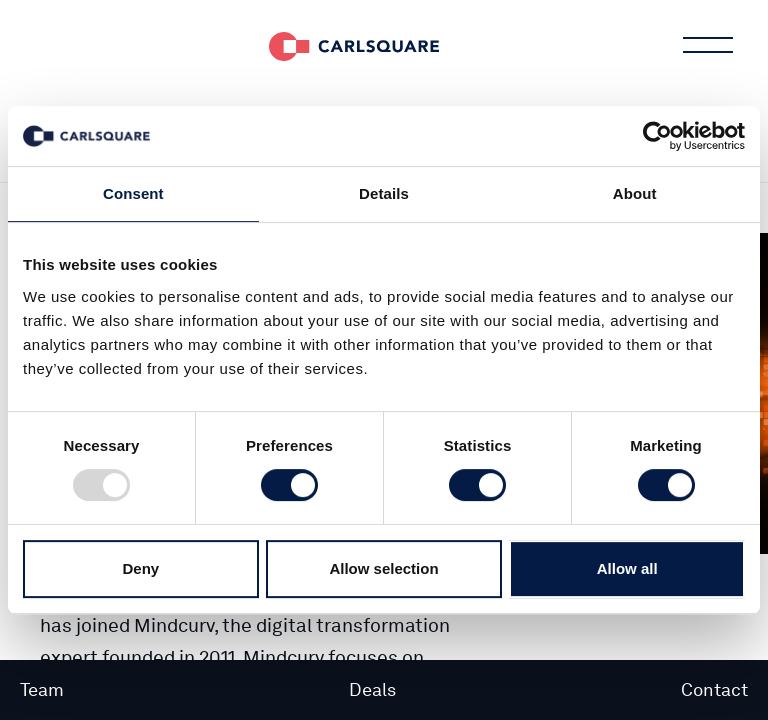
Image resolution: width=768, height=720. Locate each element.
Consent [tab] (133, 193)
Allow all (627, 568)
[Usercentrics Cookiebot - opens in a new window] (657, 136)
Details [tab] (384, 193)
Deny (140, 568)
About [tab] (635, 193)
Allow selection (383, 568)
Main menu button (706, 45)
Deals (372, 689)
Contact (714, 689)
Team (42, 689)
